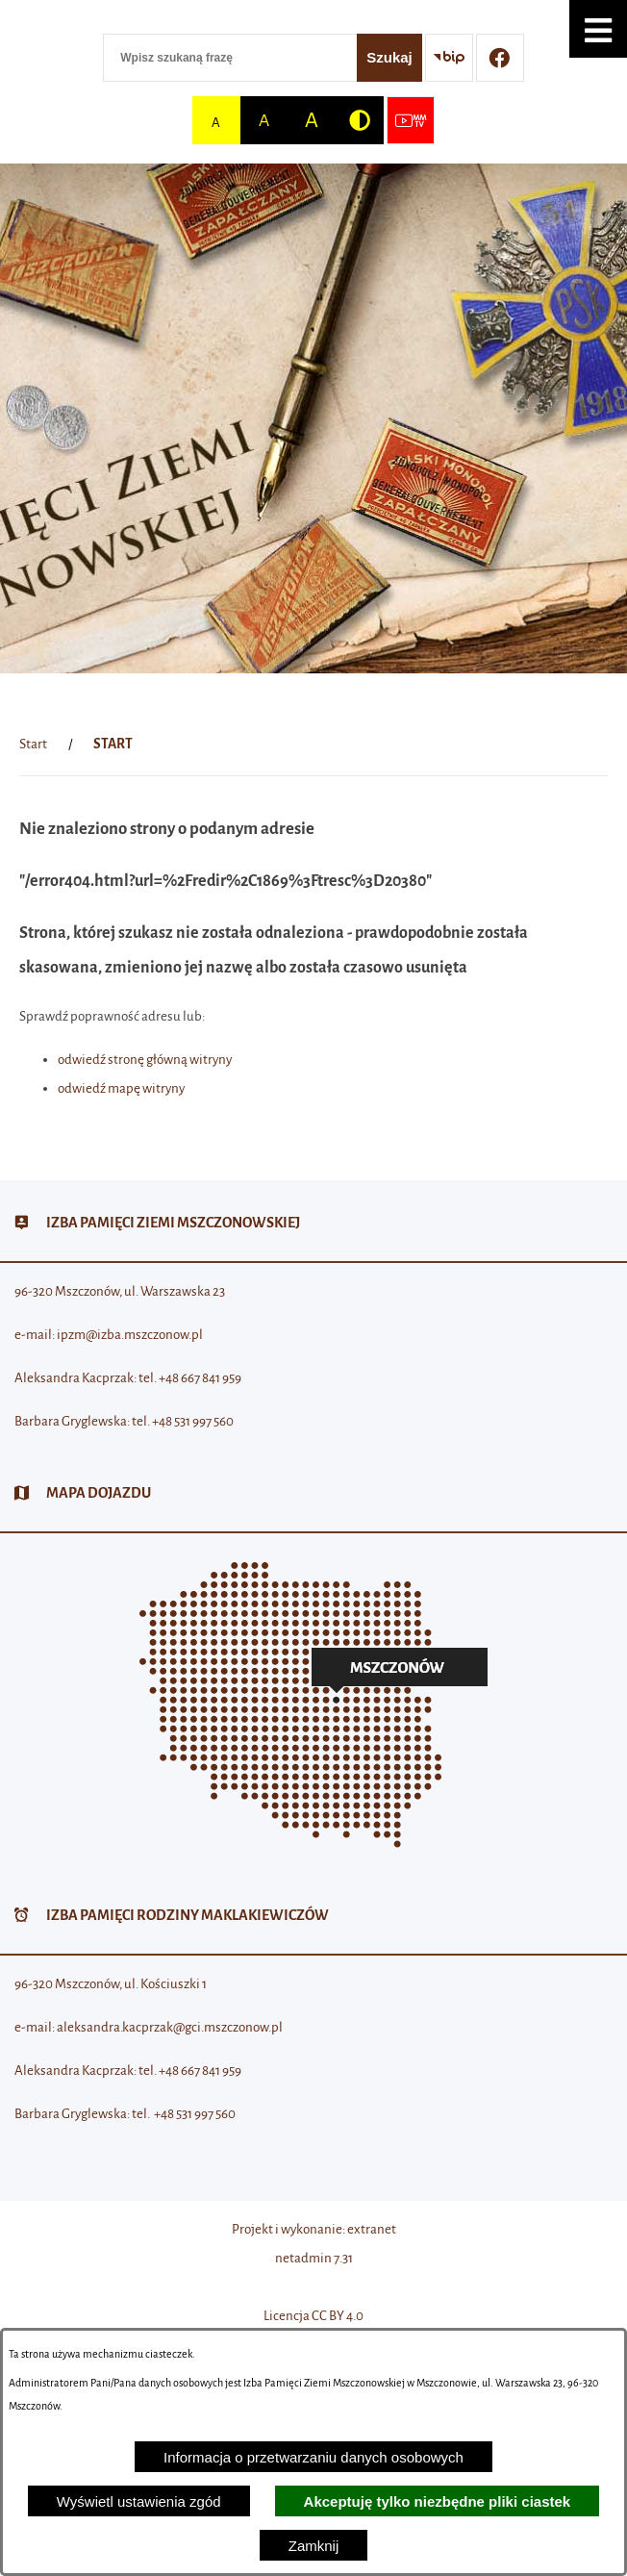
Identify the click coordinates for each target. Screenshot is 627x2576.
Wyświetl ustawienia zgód (139, 2501)
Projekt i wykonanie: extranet (314, 2229)
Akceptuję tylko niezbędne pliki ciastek (437, 2501)
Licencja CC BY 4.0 (313, 2316)
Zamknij (313, 2546)
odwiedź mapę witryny (121, 1088)
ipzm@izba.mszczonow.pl (130, 1334)
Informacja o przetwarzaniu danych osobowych (313, 2457)
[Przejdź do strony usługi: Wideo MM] (411, 120)
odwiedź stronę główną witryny (145, 1059)
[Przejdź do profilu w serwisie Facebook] (500, 58)
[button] (598, 29)
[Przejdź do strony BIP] (449, 58)
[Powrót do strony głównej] (33, 744)
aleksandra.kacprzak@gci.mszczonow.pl (170, 2027)
